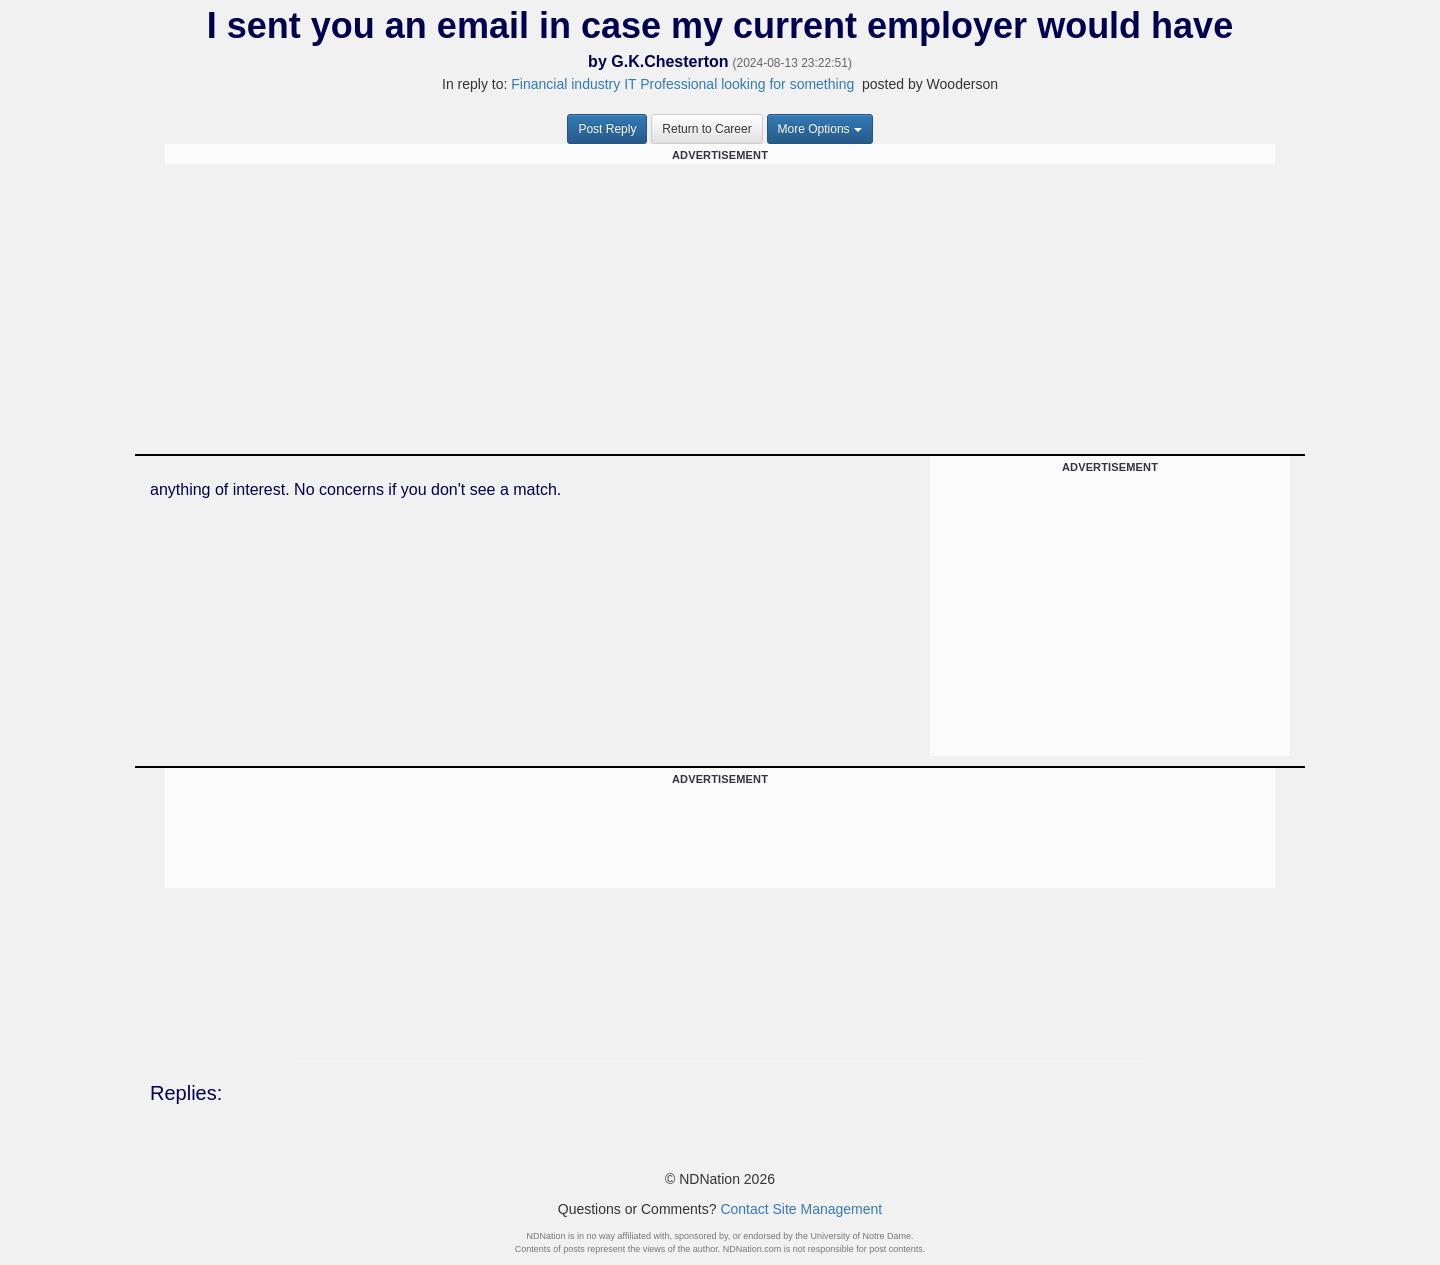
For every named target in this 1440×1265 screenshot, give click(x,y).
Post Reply (607, 129)
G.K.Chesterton (669, 61)
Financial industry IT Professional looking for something (682, 84)
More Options (820, 129)
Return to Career (706, 129)
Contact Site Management (801, 1209)
